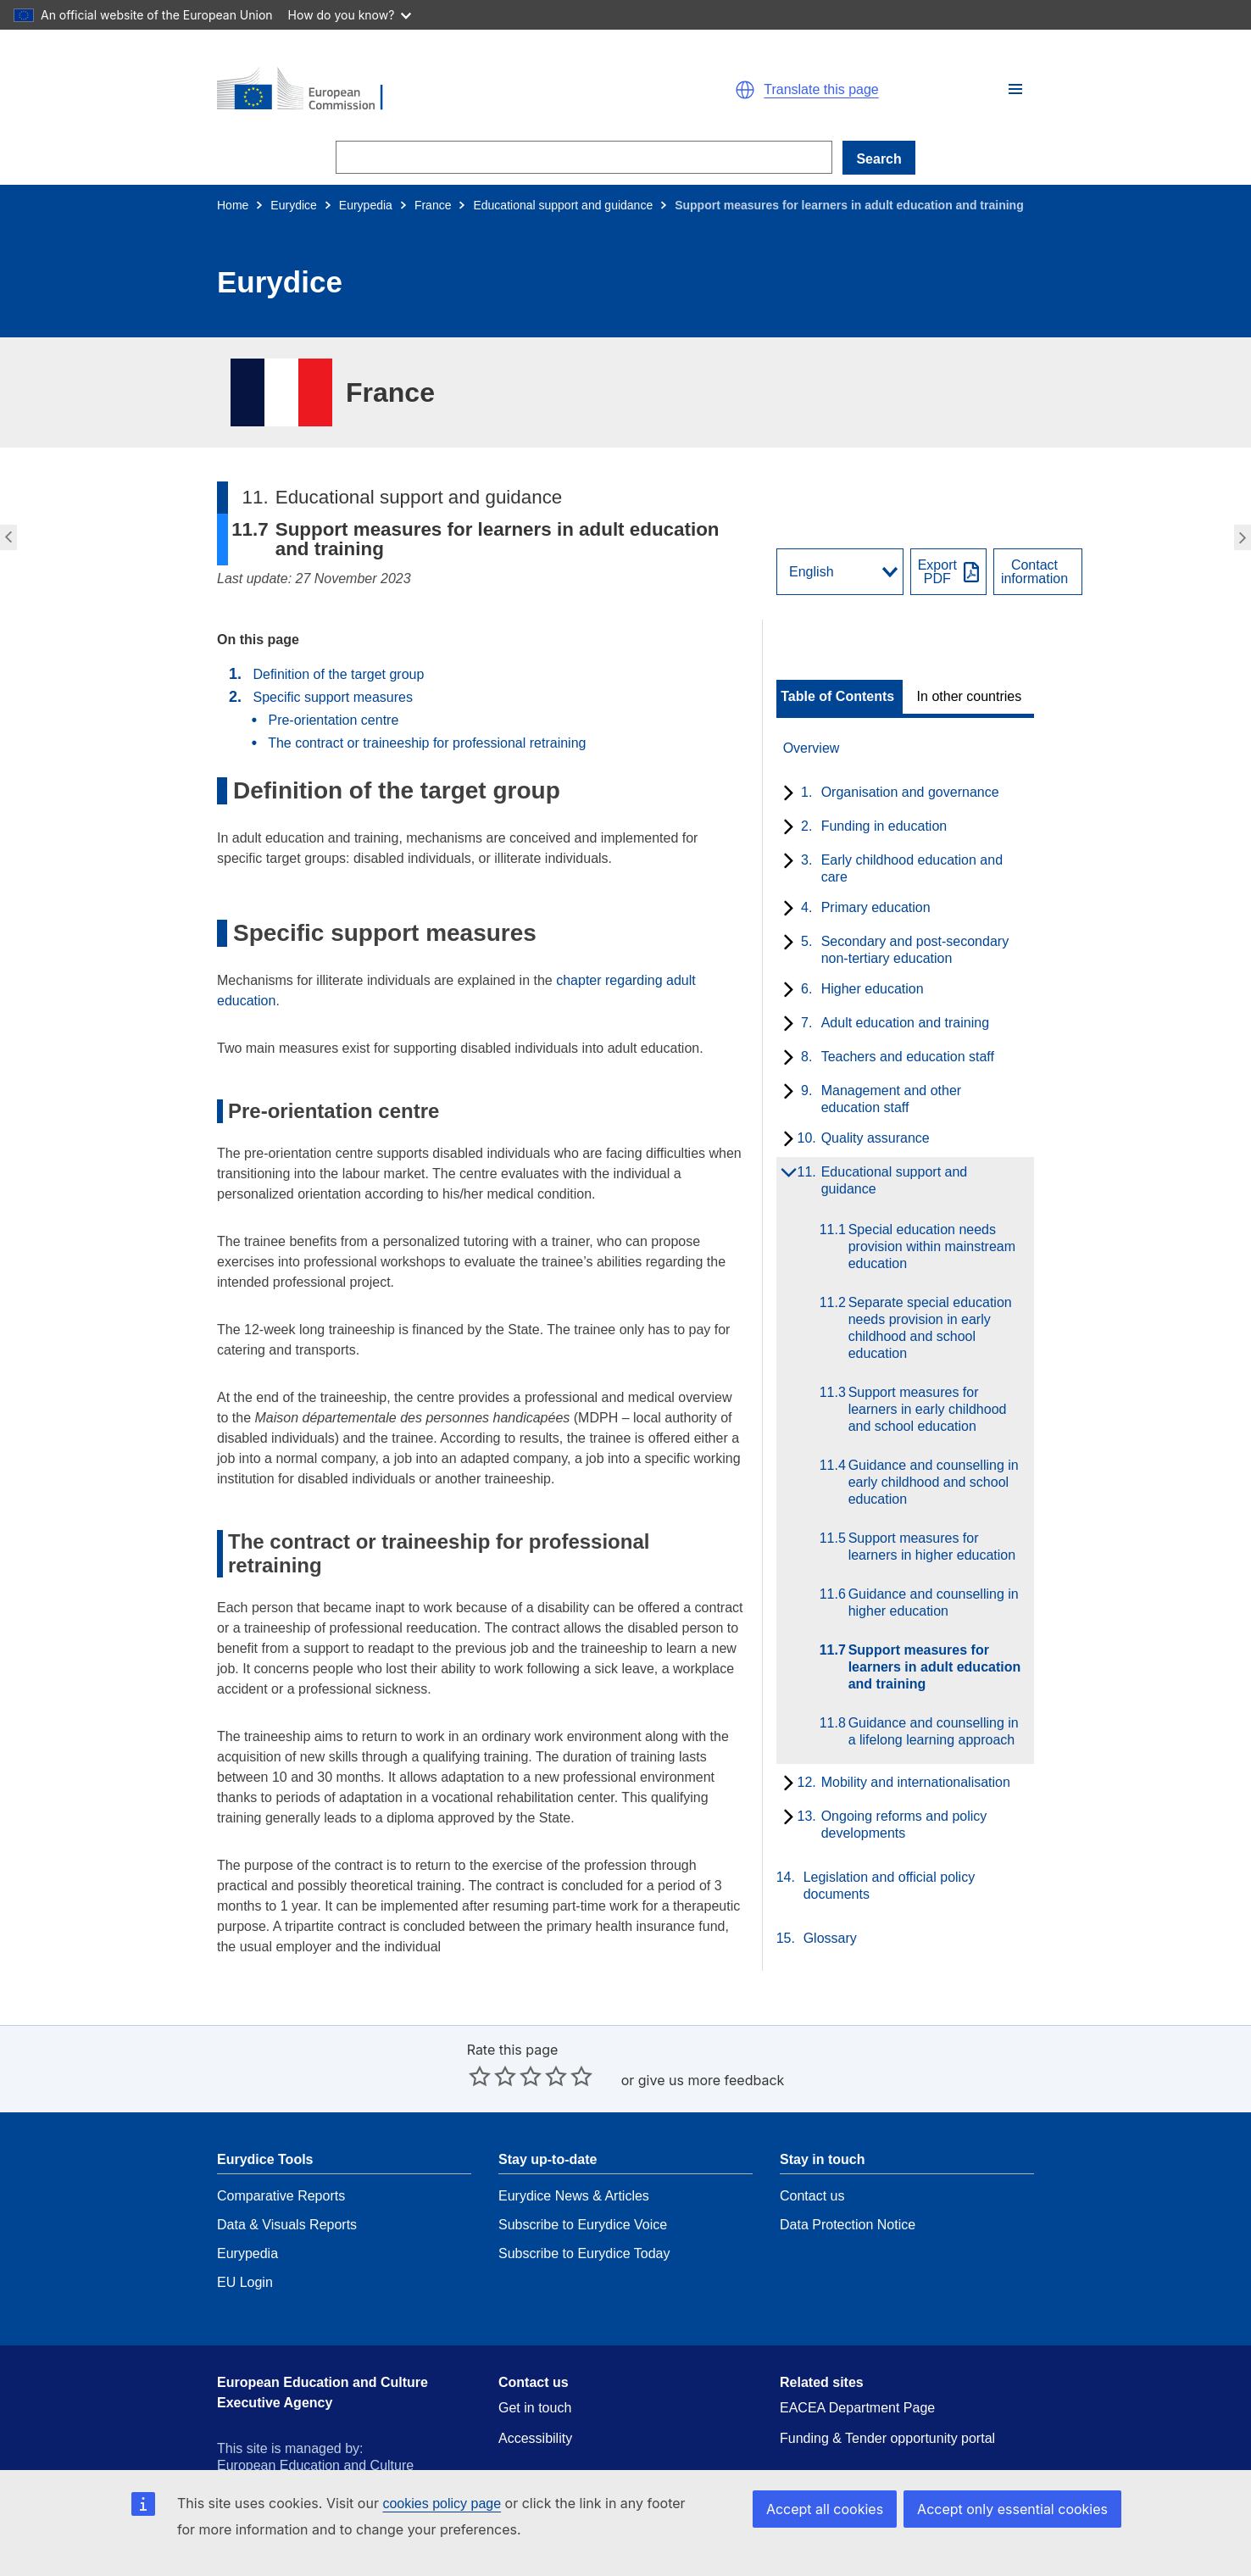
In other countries (969, 697)
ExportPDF (937, 572)
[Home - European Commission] (413, 89)
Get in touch (534, 2357)
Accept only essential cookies (1019, 2508)
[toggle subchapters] (785, 794)
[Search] (584, 157)
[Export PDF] (948, 571)
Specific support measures (333, 697)
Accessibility (535, 2387)
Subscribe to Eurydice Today (584, 2202)
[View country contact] (1037, 571)
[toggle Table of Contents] (839, 697)
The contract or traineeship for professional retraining (427, 743)
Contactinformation (1034, 572)
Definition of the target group (338, 674)
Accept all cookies (842, 2508)
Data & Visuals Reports (287, 2174)
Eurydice (293, 205)
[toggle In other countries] (971, 697)
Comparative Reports (281, 2145)
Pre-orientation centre (337, 720)
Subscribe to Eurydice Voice (582, 2174)
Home (232, 205)
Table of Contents (837, 697)
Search (878, 159)
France (433, 205)
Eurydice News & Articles (573, 2145)
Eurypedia (365, 205)
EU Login (245, 2231)
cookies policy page (441, 2503)
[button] (1015, 89)
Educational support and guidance (563, 205)
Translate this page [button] (821, 90)
